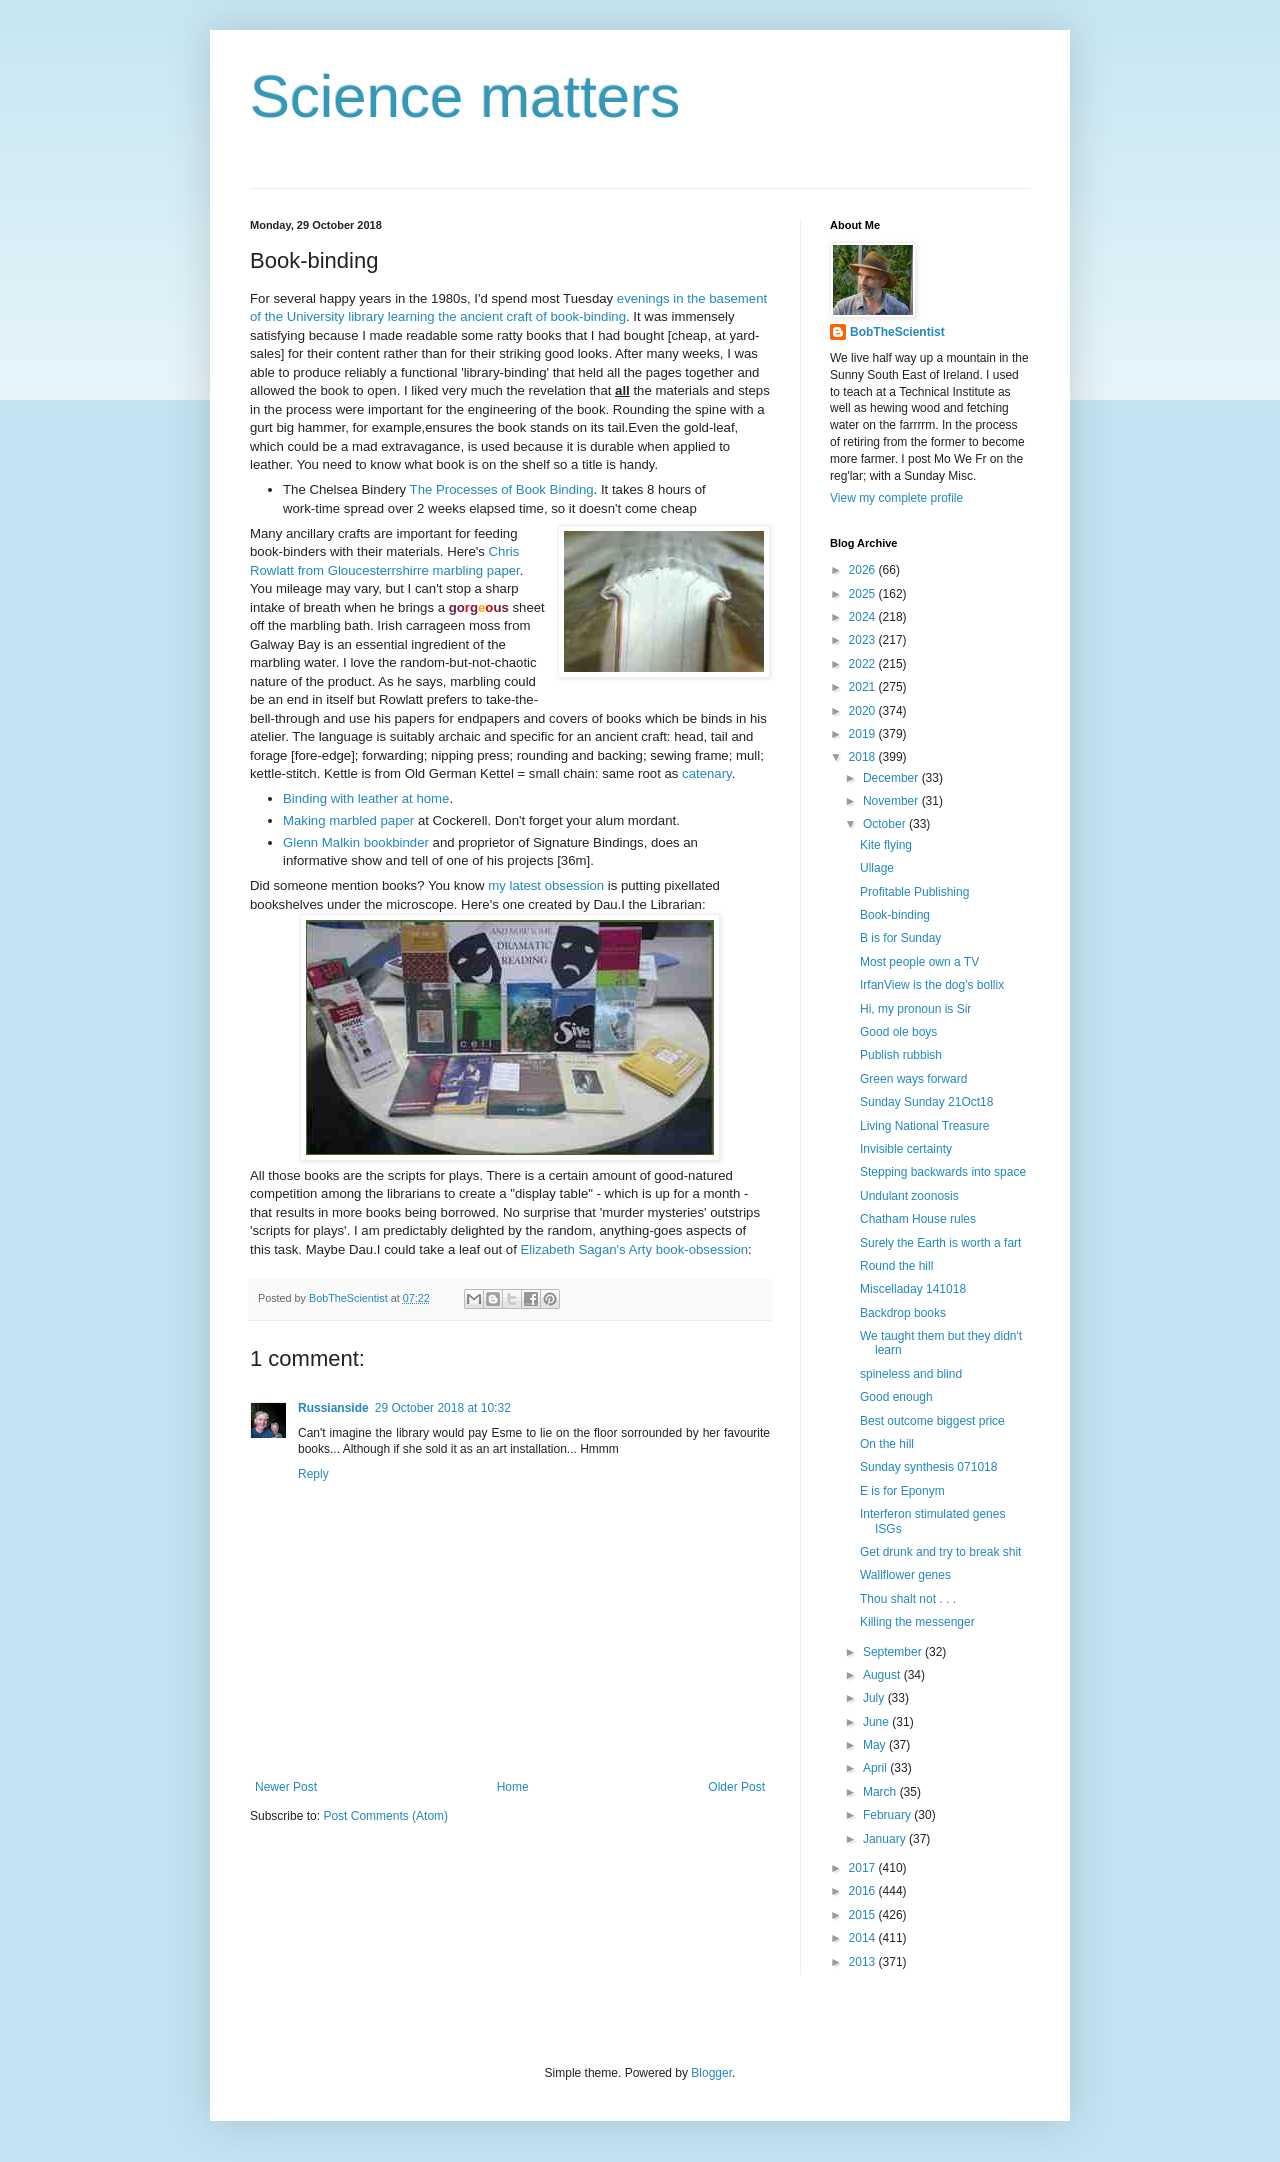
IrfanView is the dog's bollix (932, 985)
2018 (864, 757)
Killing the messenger (917, 1622)
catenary (707, 773)
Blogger (711, 2073)
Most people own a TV (919, 962)
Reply (313, 1474)
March (881, 1792)
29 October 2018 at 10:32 (443, 1408)
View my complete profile (896, 498)
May (876, 1745)
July (875, 1698)
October (886, 824)
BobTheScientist (897, 332)
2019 (864, 734)
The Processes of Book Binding (502, 489)
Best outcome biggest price (932, 1421)
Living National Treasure (924, 1126)
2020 (864, 711)
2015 (864, 1915)
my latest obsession (546, 885)
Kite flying (886, 845)
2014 (864, 1938)
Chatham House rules (918, 1219)
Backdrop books (903, 1313)
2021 (864, 687)
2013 (864, 1962)
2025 (864, 594)
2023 (864, 640)
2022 (864, 664)
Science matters (465, 96)
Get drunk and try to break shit (940, 1552)
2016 (864, 1891)
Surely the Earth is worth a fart (940, 1243)
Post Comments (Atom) (385, 1816)
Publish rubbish (901, 1055)
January (886, 1839)
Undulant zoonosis (909, 1196)
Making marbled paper (348, 820)
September (894, 1652)
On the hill (887, 1444)
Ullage (877, 868)
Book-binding (895, 915)
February (888, 1815)
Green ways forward (913, 1079)
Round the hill (896, 1266)
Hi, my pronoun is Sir (915, 1009)
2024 (864, 617)
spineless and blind (911, 1374)
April (876, 1768)
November (892, 801)
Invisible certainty (906, 1149)
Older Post (736, 1787)
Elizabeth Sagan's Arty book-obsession (635, 1249)
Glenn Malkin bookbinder (356, 842)
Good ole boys (898, 1032)
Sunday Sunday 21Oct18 (926, 1102)
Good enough (896, 1397)
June (877, 1722)
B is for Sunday (900, 938)
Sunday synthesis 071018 (928, 1467)
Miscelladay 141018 (913, 1289)
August (883, 1675)
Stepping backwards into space (943, 1172)
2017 (864, 1868)
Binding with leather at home (366, 798)
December (892, 778)
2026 (864, 570)
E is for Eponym (902, 1491)
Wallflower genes (905, 1575)
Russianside (333, 1408)
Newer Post (286, 1787)
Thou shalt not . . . (908, 1599)
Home (513, 1787)
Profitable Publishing (914, 892)
